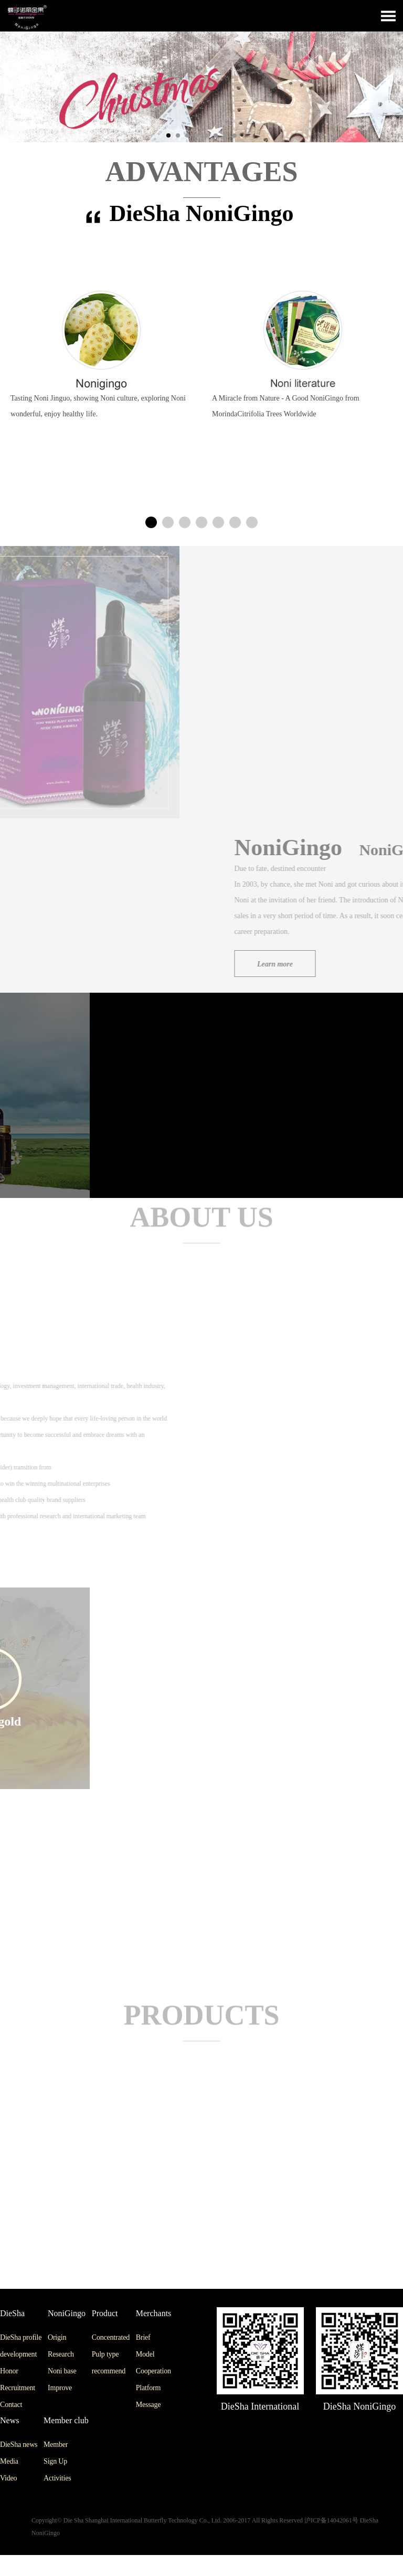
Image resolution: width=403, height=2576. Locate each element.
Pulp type (105, 2370)
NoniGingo (67, 2329)
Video (8, 2494)
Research (61, 2370)
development (18, 2370)
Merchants (154, 2329)
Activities (57, 2494)
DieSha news (18, 2460)
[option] (276, 356)
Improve (60, 2403)
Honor (9, 2387)
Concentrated (111, 2353)
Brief (143, 2353)
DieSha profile (20, 2353)
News (9, 2436)
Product (105, 2329)
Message (148, 2420)
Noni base (62, 2387)
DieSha (12, 2329)
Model (145, 2370)
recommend (108, 2387)
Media (9, 2477)
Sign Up (55, 2477)
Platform (148, 2403)
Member (56, 2460)
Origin (57, 2353)
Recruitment (17, 2403)
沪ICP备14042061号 (332, 2536)
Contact (11, 2420)
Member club (66, 2436)
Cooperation (153, 2387)
